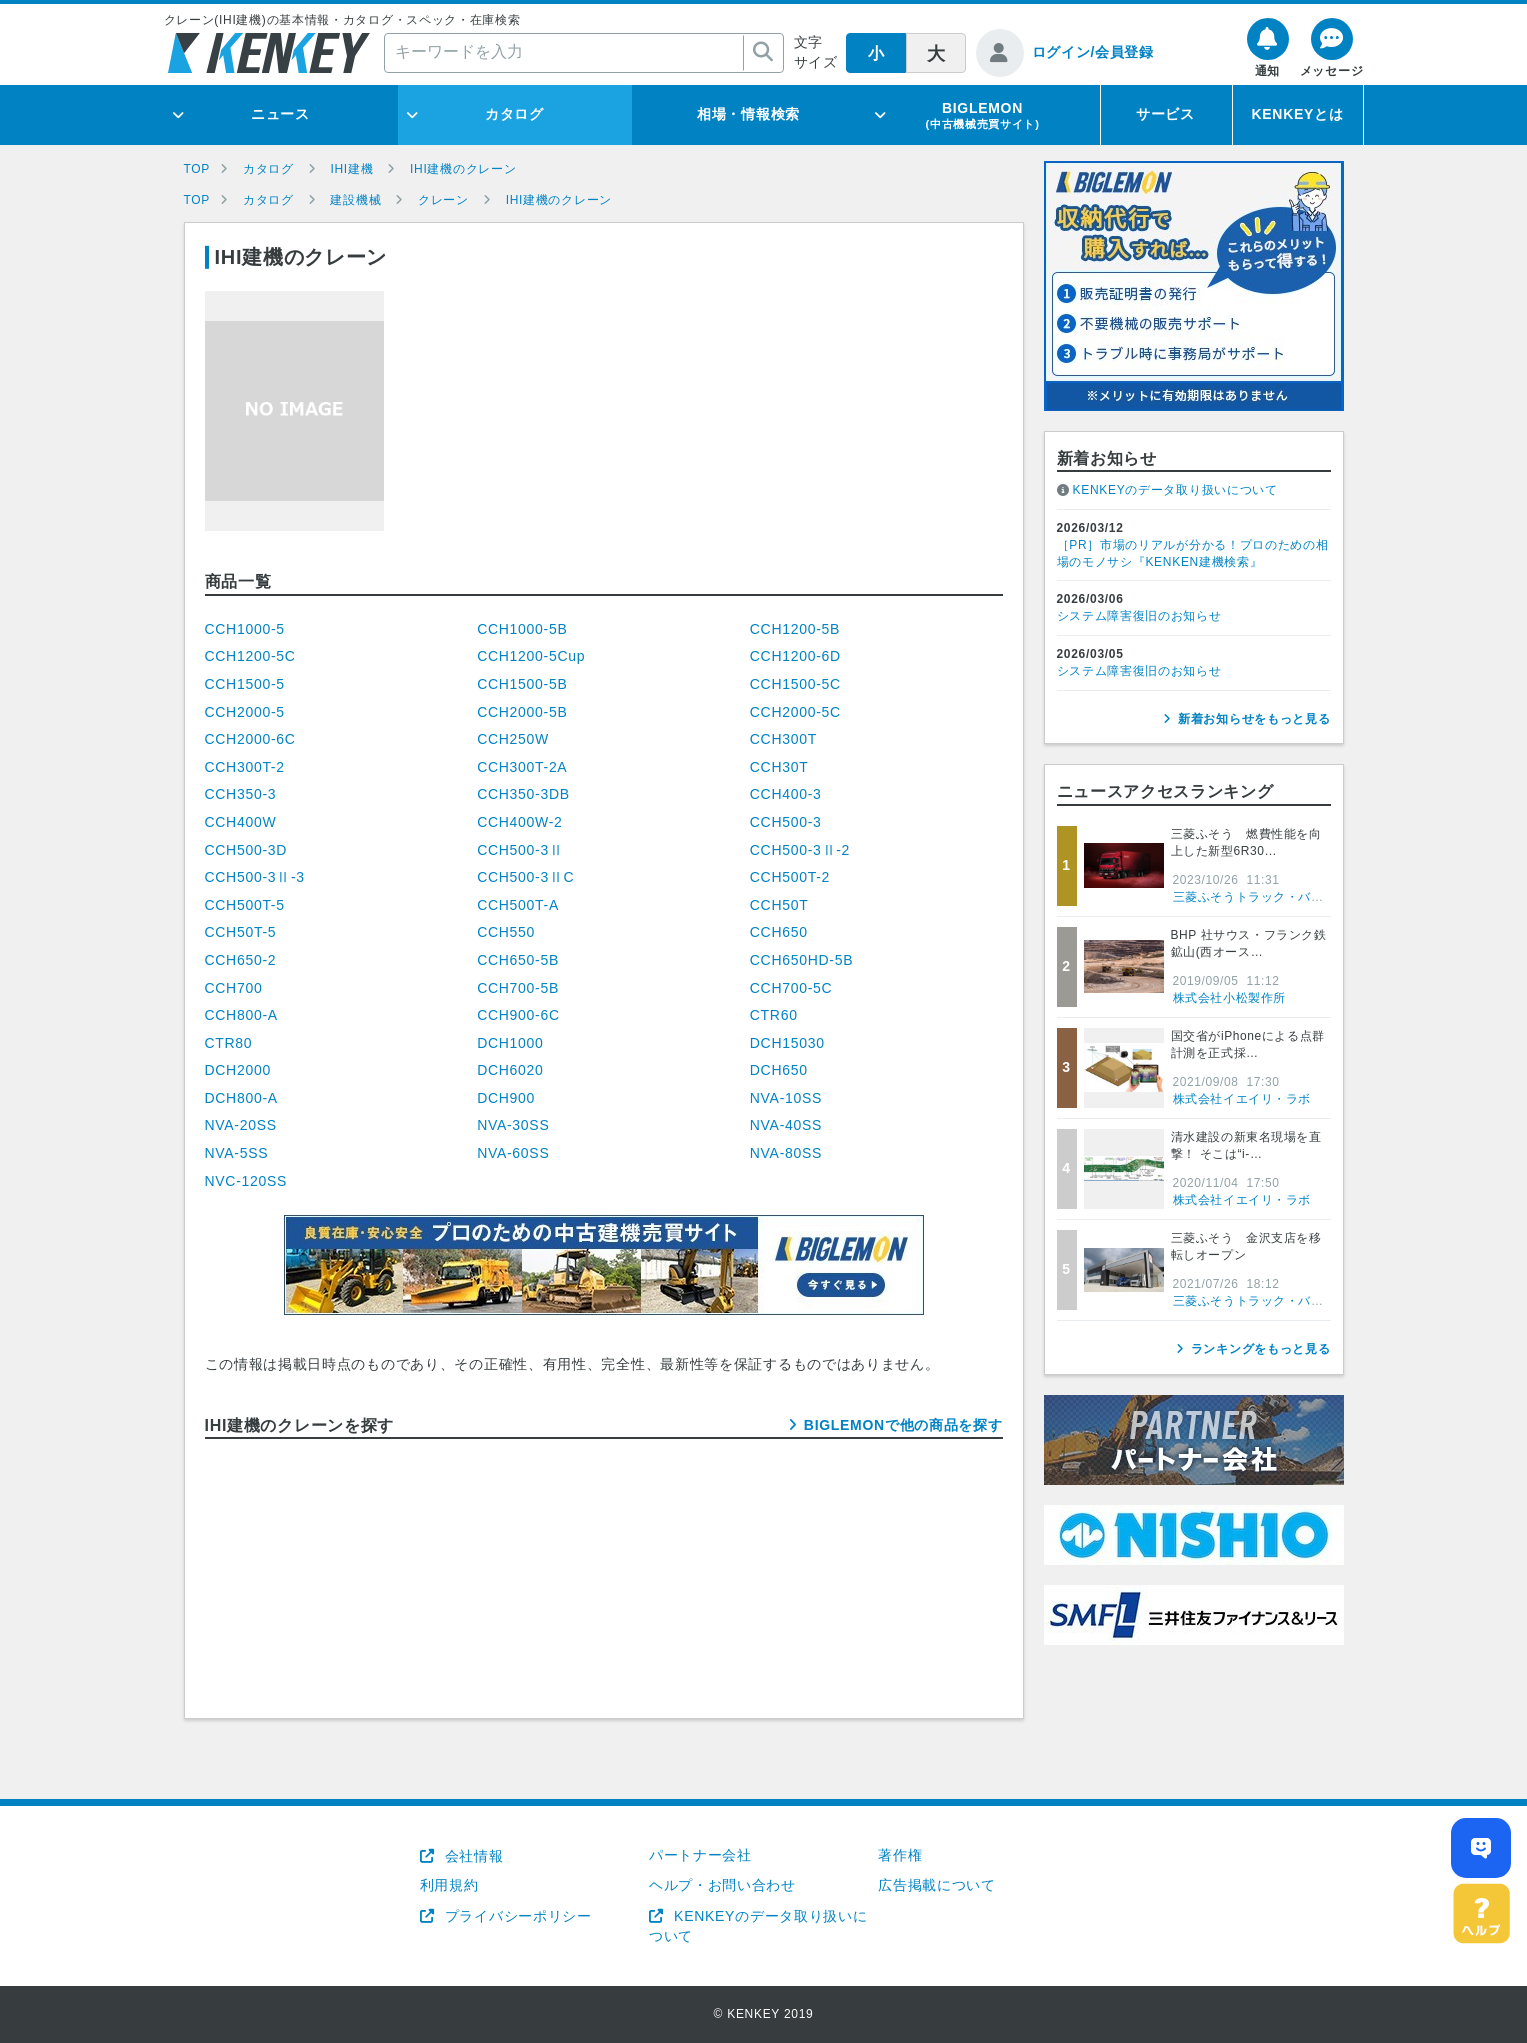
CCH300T (783, 739)
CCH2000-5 (245, 712)
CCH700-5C (791, 988)
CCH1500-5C (795, 684)
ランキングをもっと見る (1261, 1349)
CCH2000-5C (795, 712)
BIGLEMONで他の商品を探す (903, 1425)
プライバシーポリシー (516, 1916)
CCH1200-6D (795, 656)
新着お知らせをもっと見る (1254, 719)
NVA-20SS (241, 1125)
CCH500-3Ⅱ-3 (255, 877)
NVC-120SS (246, 1181)
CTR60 (774, 1015)
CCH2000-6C (250, 739)
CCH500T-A (518, 905)
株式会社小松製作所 (1229, 998)
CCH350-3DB (523, 794)
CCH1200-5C (250, 656)
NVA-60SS (513, 1153)
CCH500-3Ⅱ (520, 850)
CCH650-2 (241, 960)
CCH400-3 (786, 794)
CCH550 (506, 932)
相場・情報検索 (748, 114)
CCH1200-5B (795, 629)
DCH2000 (238, 1070)
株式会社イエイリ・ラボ (1242, 1099)
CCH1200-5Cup (531, 656)
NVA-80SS (786, 1153)
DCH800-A (241, 1098)
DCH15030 (787, 1043)
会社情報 (471, 1856)
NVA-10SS (786, 1098)
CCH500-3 (786, 822)
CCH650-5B (518, 960)
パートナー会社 (700, 1855)
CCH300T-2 (245, 767)
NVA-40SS (786, 1125)
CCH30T (779, 767)
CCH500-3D (246, 850)
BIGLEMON (982, 115)
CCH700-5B (518, 988)
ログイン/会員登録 (1093, 52)
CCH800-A (241, 1015)
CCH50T (779, 905)
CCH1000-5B (522, 629)
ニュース (280, 114)
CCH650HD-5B (801, 960)
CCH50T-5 (241, 932)
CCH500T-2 (790, 877)
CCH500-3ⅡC (525, 877)
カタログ (514, 114)
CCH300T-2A (522, 767)
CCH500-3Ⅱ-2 (800, 850)
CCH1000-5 (245, 629)
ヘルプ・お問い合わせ (722, 1885)
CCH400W (241, 822)
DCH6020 (510, 1070)
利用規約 (449, 1885)
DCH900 (506, 1098)
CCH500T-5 (245, 905)
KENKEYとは (1298, 114)
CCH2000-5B (522, 712)
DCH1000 (510, 1043)
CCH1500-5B (522, 684)
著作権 (900, 1855)
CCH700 (234, 988)
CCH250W (513, 739)
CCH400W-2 (519, 822)
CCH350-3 (241, 794)
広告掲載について (937, 1885)
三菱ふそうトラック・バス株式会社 (1274, 897)
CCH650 (779, 932)
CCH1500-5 (245, 684)
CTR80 (229, 1043)
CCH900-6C (518, 1015)
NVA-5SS (237, 1153)
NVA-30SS (513, 1125)
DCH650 (779, 1070)
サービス (1165, 114)
